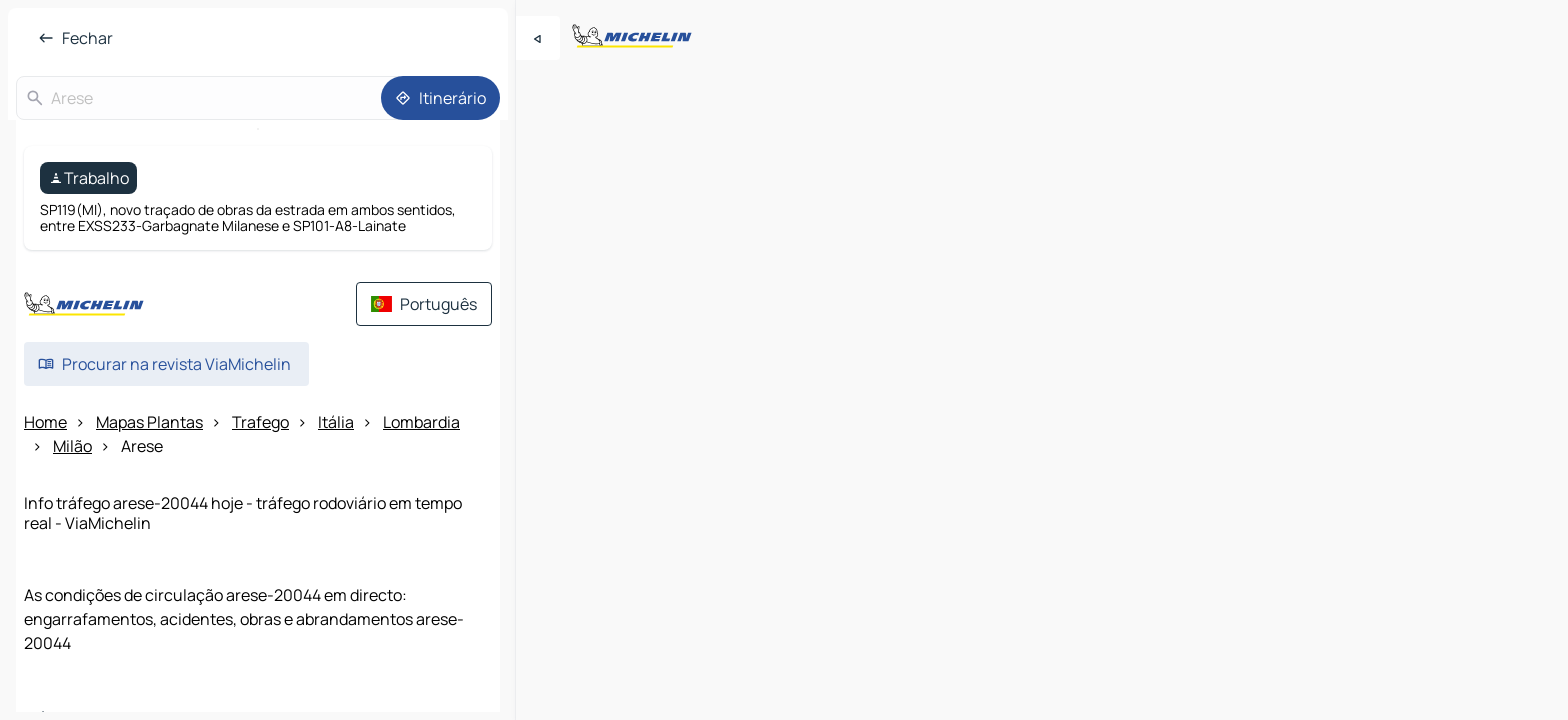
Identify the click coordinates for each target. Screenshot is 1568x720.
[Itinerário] (440, 98)
